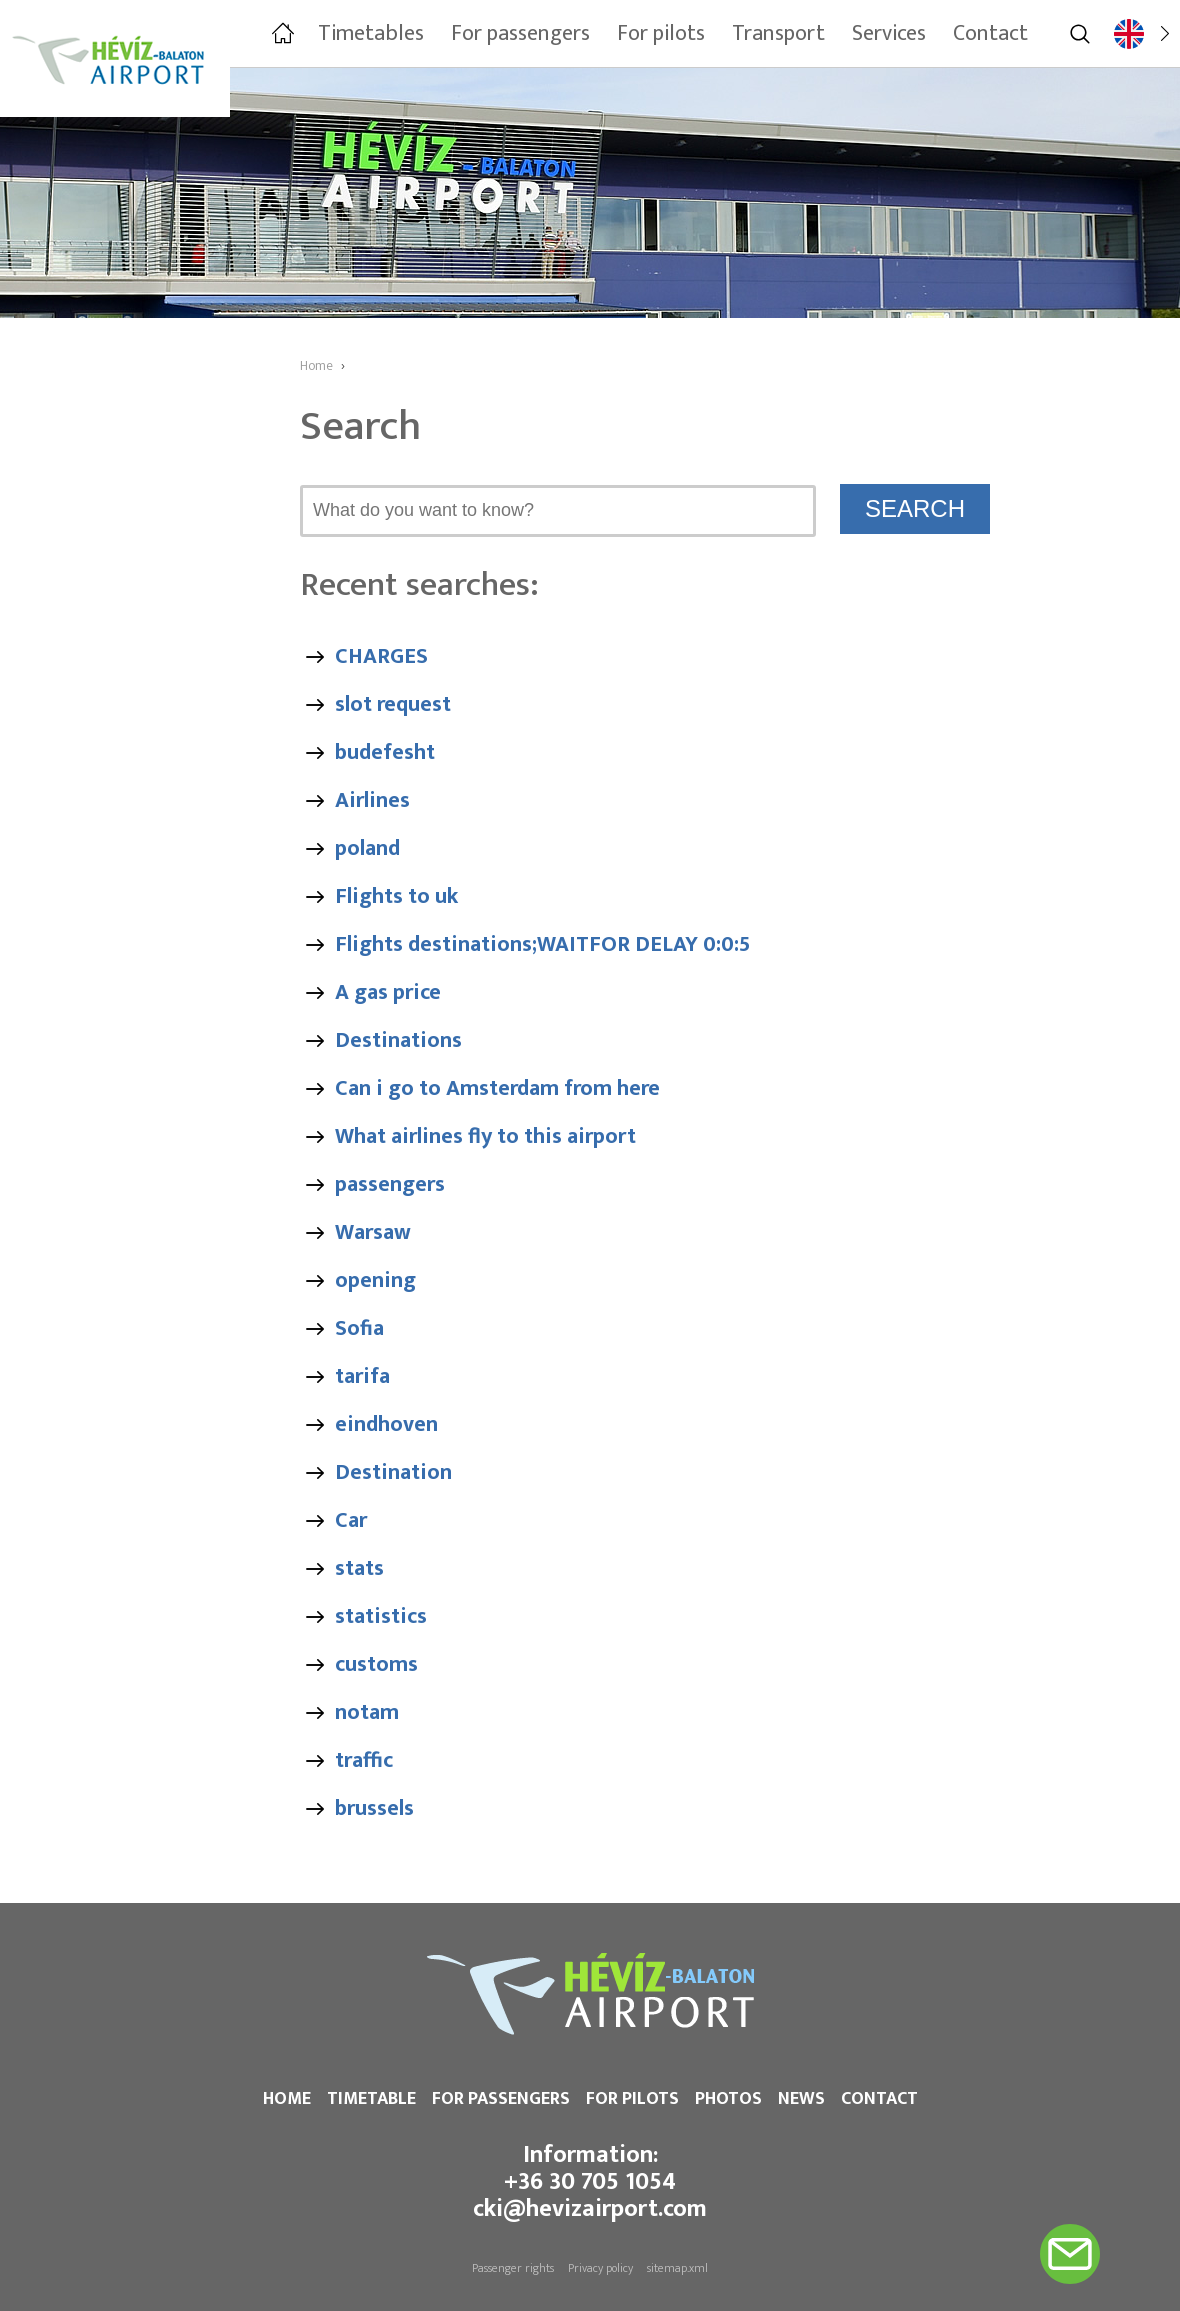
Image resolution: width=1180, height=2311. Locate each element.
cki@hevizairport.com (590, 2209)
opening (375, 1280)
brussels (374, 1808)
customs (376, 1664)
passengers (390, 1184)
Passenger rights (513, 2268)
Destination (393, 1472)
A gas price (388, 992)
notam (367, 1712)
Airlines (372, 800)
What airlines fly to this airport (485, 1136)
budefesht (385, 752)
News (801, 2099)
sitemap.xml (677, 2268)
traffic (364, 1760)
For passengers (501, 2099)
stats (359, 1568)
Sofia (359, 1328)
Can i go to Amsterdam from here (497, 1088)
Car (351, 1520)
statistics (381, 1616)
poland (367, 848)
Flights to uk (396, 896)
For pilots (632, 2099)
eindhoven (386, 1424)
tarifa (362, 1376)
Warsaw (373, 1232)
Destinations (398, 1040)
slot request (393, 704)
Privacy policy (600, 2268)
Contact (879, 2099)
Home (287, 2099)
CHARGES (381, 656)
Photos (728, 2099)
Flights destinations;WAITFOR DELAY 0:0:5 (542, 944)
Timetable (371, 2099)
